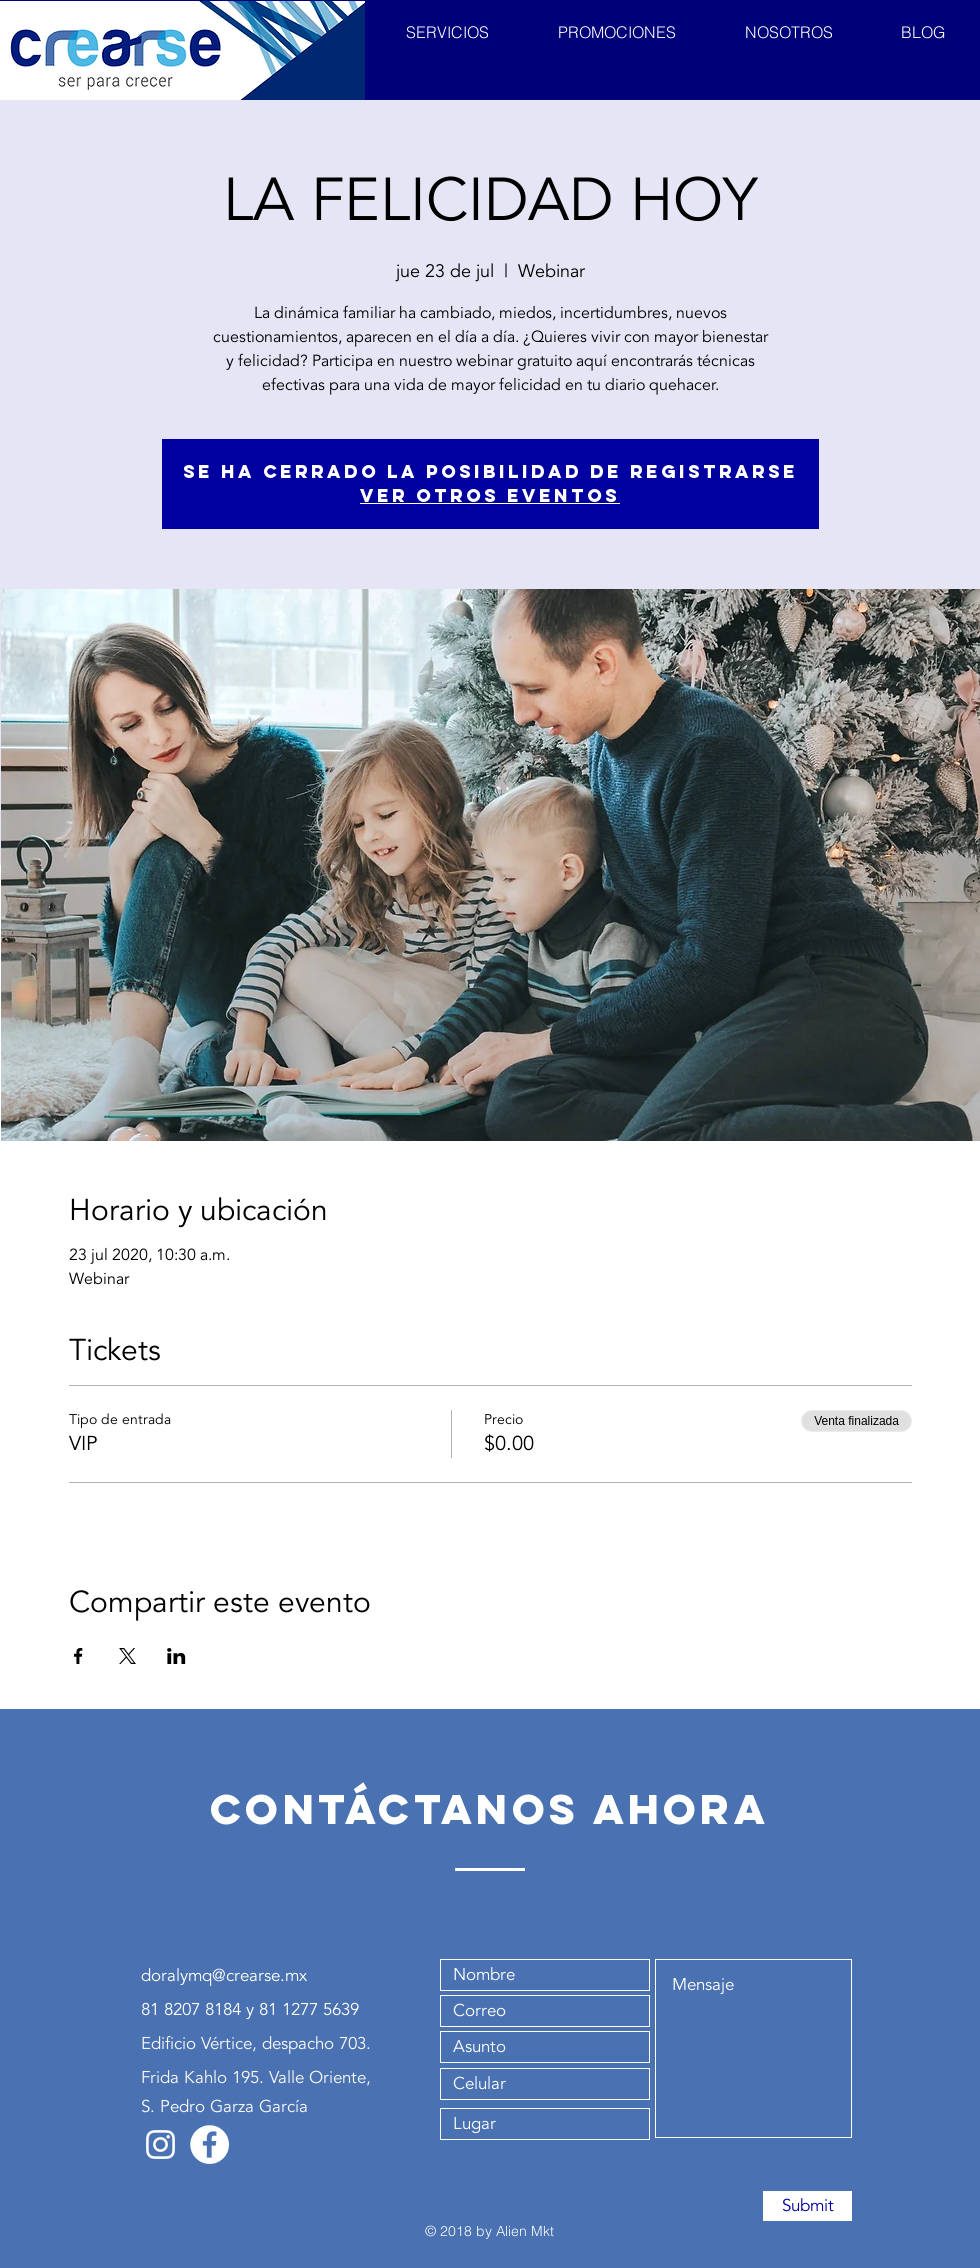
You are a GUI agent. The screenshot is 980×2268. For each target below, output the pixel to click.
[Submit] (807, 2206)
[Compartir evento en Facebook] (78, 1656)
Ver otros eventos (490, 495)
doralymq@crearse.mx (224, 1975)
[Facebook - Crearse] (209, 2144)
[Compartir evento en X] (127, 1656)
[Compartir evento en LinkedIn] (176, 1656)
